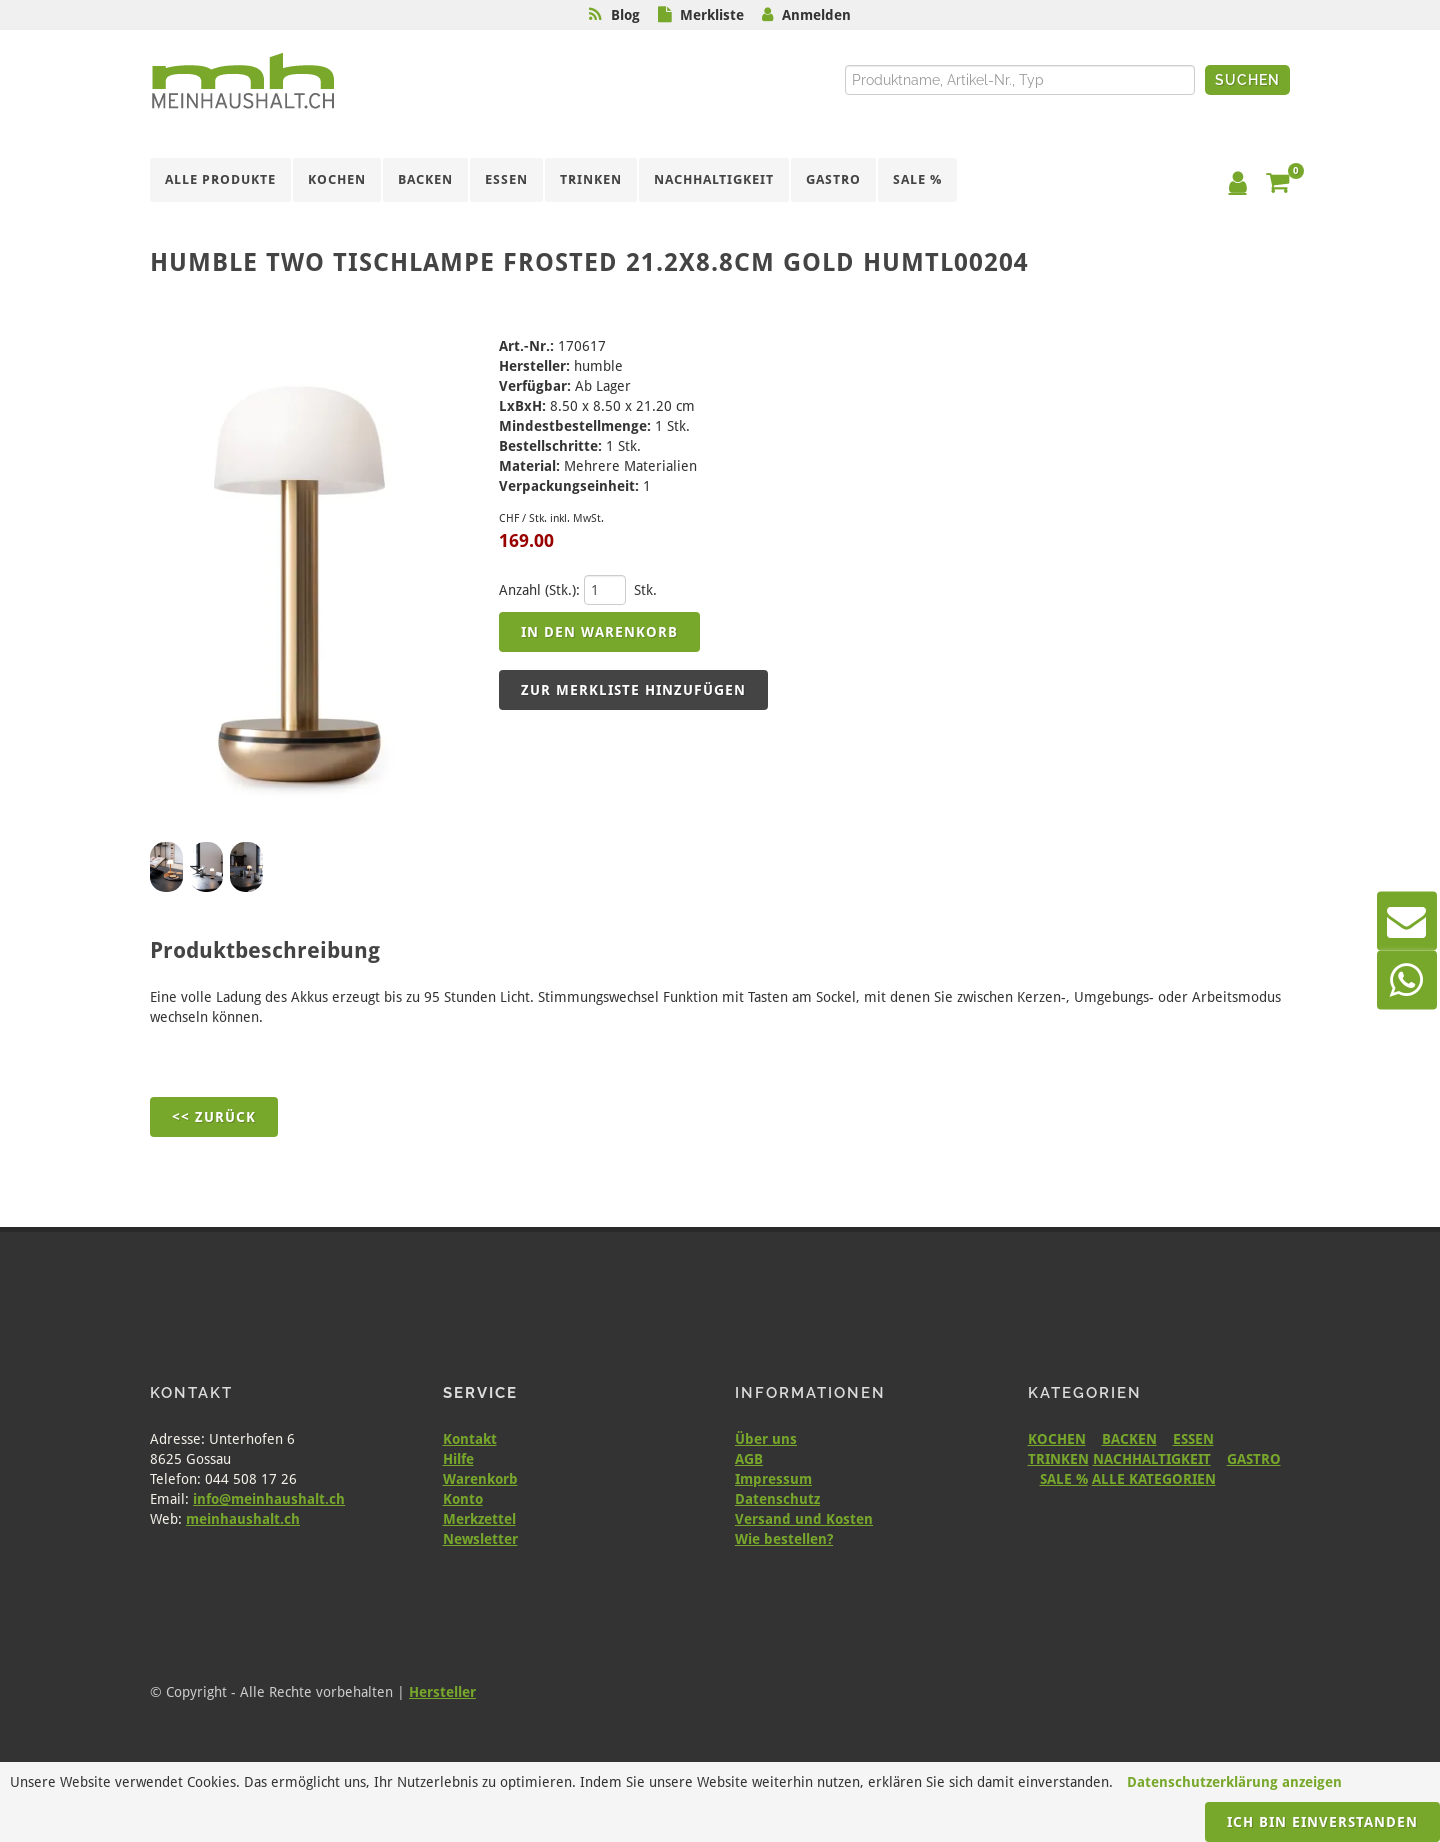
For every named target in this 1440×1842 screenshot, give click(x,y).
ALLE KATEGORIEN (1154, 1479)
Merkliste (712, 15)
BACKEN (1129, 1439)
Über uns (766, 1439)
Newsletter (480, 1539)
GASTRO (1254, 1459)
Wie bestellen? (784, 1539)
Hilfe (458, 1459)
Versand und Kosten (804, 1519)
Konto (463, 1499)
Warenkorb (480, 1479)
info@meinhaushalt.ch (269, 1499)
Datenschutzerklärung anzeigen (1234, 1782)
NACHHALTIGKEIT (1152, 1459)
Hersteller (442, 1692)
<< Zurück (214, 1117)
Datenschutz (777, 1499)
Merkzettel (479, 1519)
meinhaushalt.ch (243, 1519)
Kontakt (470, 1439)
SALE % (1064, 1479)
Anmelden (816, 15)
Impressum (773, 1479)
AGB (749, 1459)
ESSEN (1193, 1439)
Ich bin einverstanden (1322, 1822)
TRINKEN (1058, 1459)
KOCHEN (1057, 1439)
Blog (625, 15)
